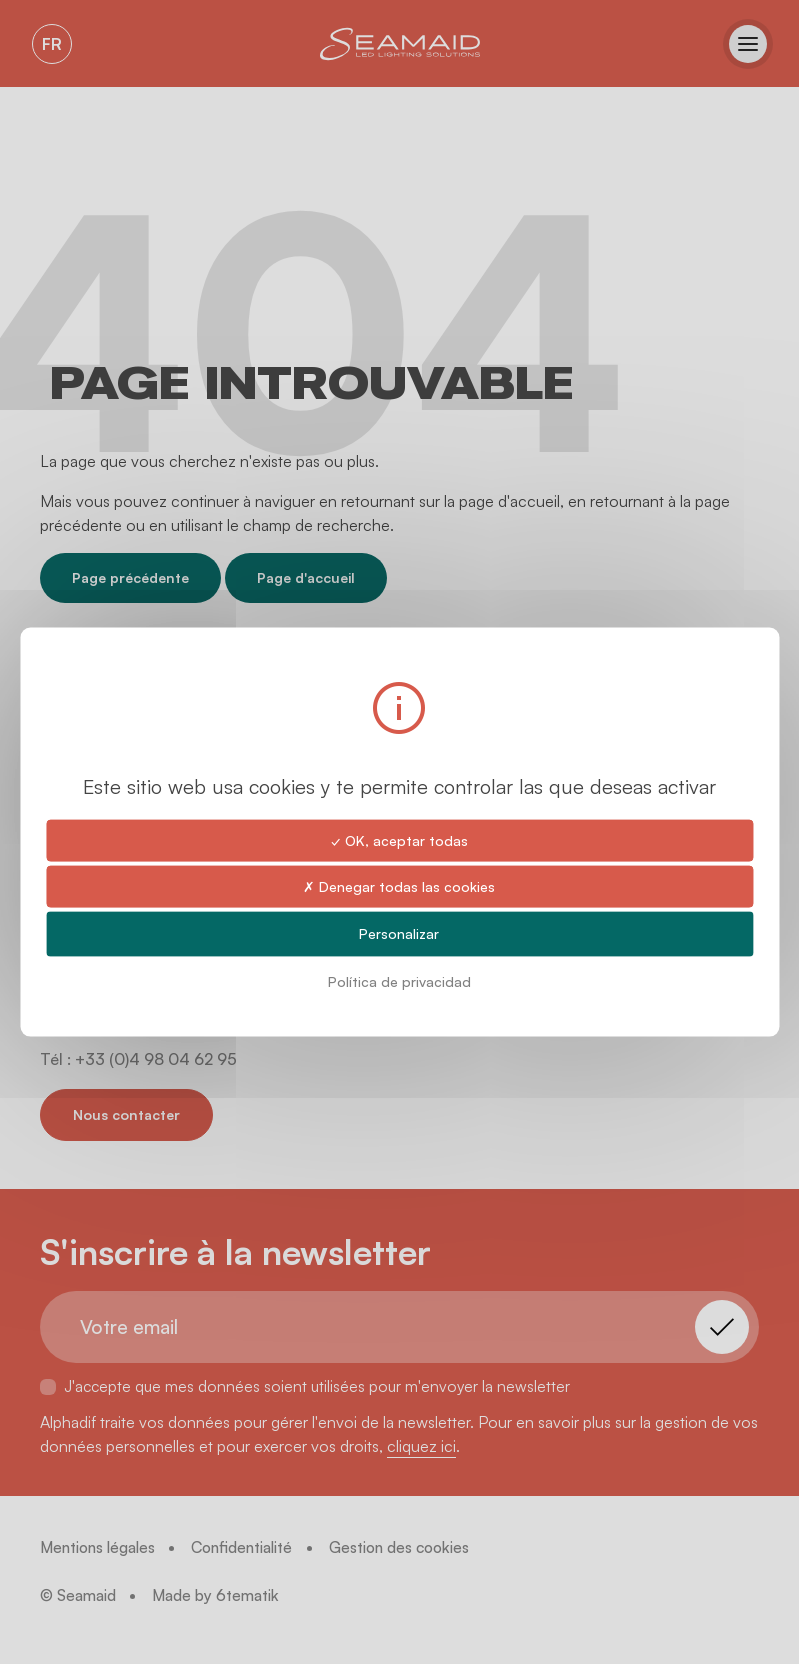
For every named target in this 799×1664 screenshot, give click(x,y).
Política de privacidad (399, 980)
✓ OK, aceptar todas (399, 840)
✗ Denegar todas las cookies (399, 886)
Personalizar (399, 933)
